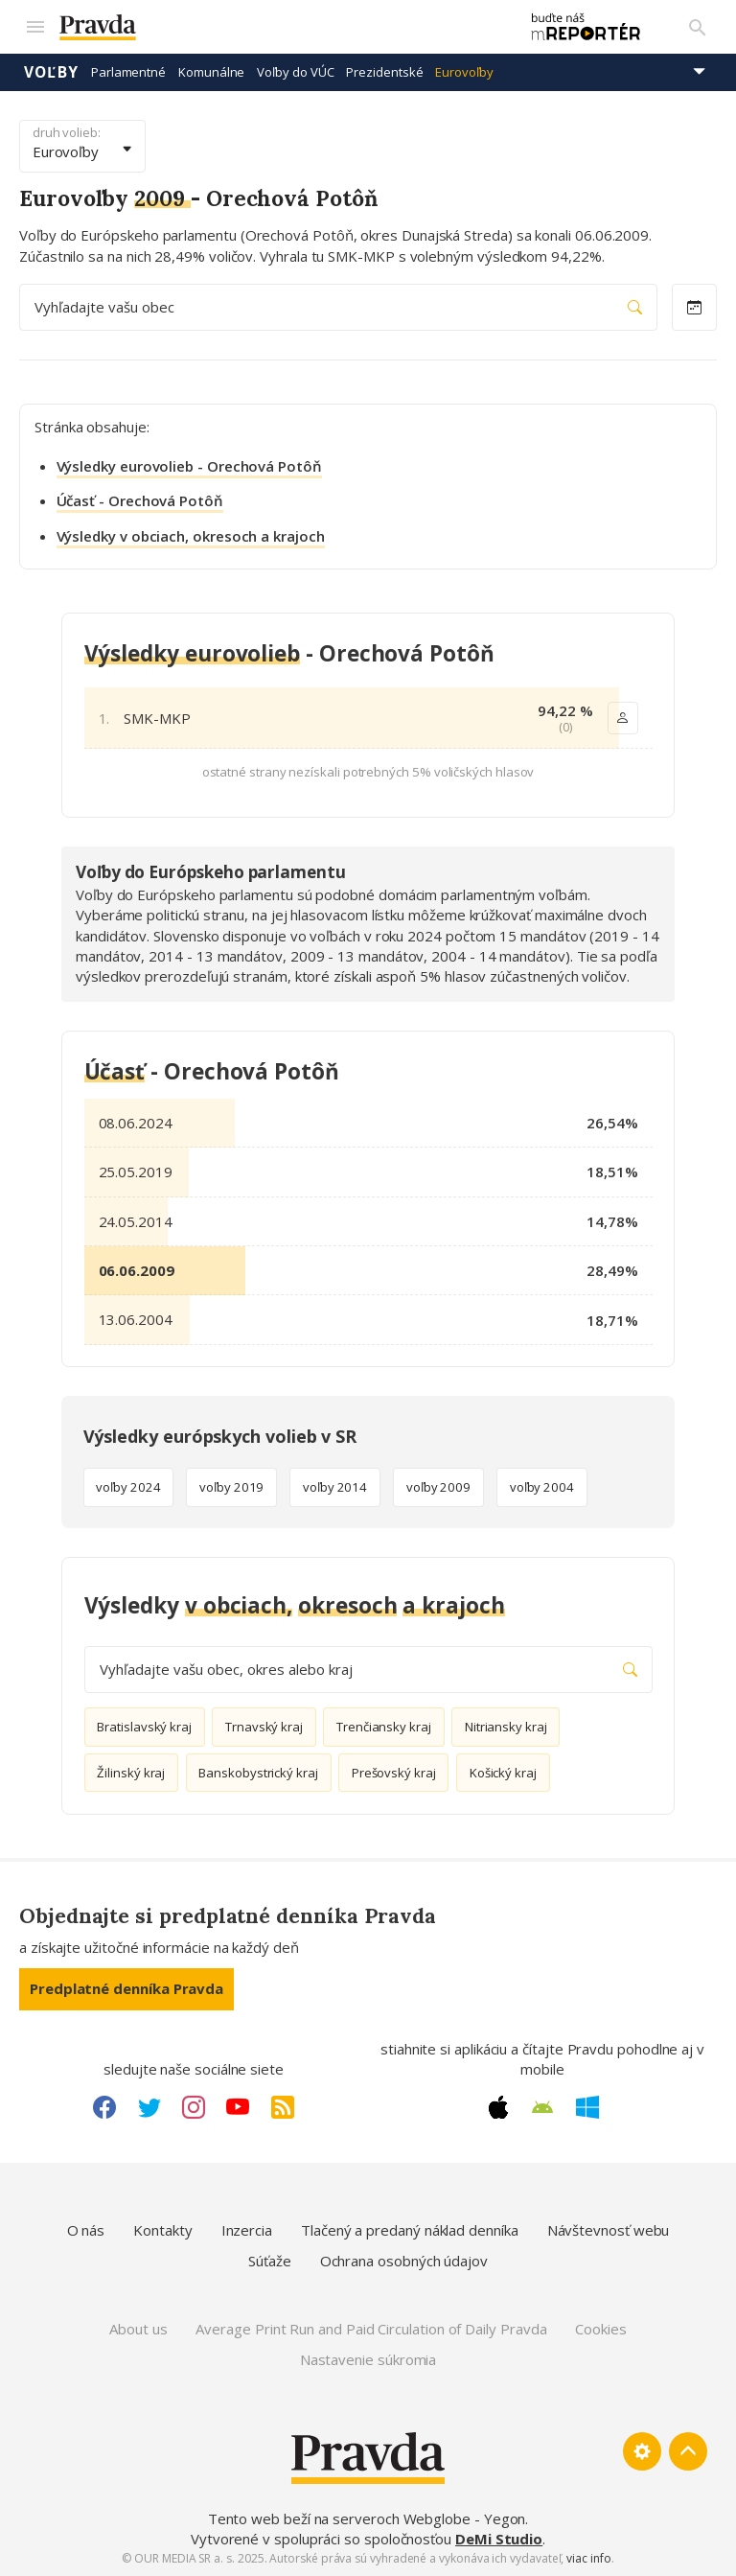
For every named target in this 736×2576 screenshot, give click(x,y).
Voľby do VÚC (295, 72)
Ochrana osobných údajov (404, 2260)
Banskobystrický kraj (258, 1772)
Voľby (51, 71)
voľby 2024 (128, 1487)
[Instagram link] (193, 2107)
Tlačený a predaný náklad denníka (409, 2229)
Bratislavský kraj (144, 1726)
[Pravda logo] (279, 27)
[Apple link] (498, 2107)
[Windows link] (587, 2107)
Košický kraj (503, 1772)
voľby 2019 (231, 1487)
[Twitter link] (149, 2107)
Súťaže (269, 2260)
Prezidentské (384, 72)
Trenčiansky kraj (383, 1726)
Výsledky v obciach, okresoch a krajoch (191, 535)
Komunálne (211, 72)
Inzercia (246, 2229)
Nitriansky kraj (506, 1726)
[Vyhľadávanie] (697, 27)
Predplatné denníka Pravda (126, 1988)
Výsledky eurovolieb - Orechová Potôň (189, 466)
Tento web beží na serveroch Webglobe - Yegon (367, 2518)
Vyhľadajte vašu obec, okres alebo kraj (368, 1669)
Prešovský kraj (394, 1772)
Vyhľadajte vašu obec (338, 307)
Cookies (600, 2328)
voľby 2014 (335, 1487)
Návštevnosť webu (608, 2229)
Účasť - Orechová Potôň (140, 500)
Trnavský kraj (264, 1726)
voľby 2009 (438, 1487)
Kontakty (162, 2229)
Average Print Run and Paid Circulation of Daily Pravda (371, 2328)
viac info (588, 2558)
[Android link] (542, 2107)
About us (138, 2328)
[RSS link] (282, 2107)
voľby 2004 (542, 1487)
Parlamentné (128, 72)
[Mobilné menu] (34, 27)
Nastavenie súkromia (368, 2359)
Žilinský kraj (131, 1772)
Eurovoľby (464, 72)
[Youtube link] (237, 2107)
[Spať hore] (688, 2451)
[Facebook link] (104, 2107)
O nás (86, 2229)
